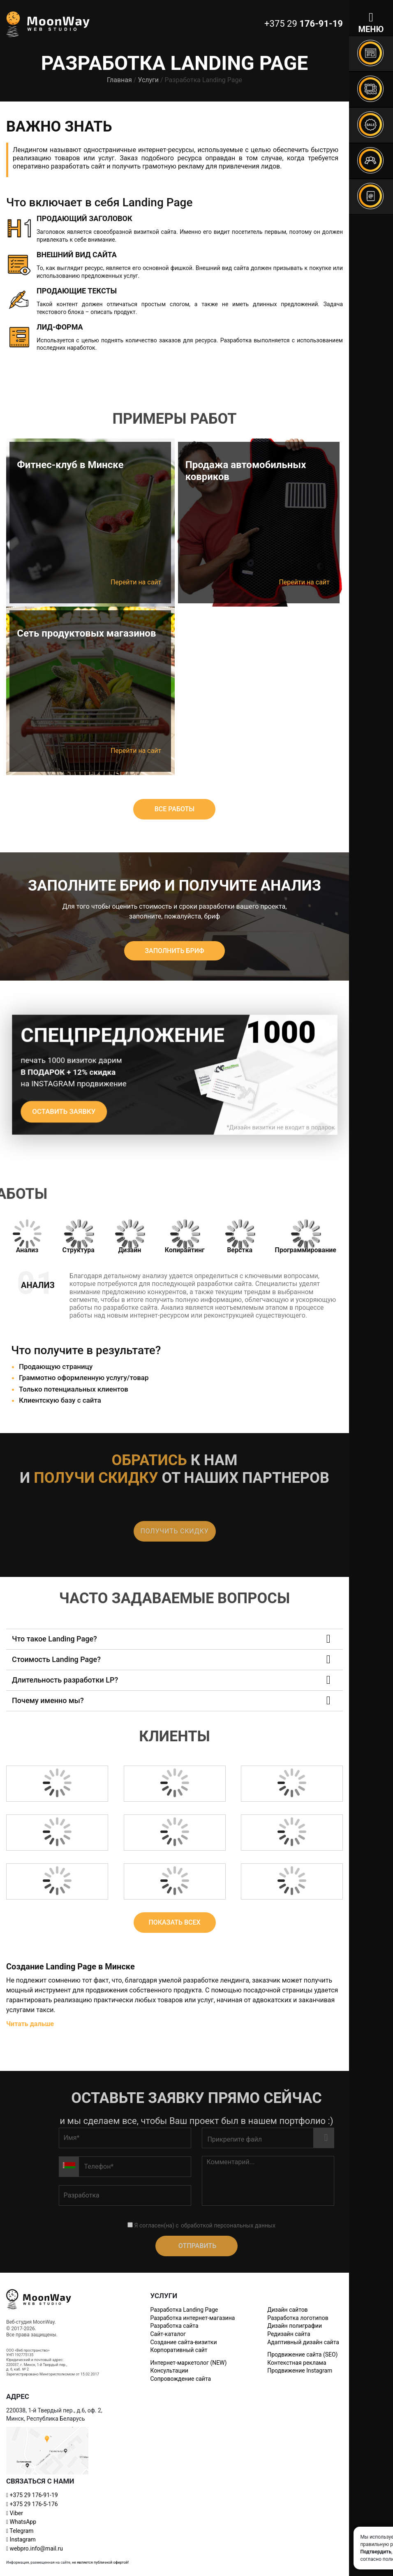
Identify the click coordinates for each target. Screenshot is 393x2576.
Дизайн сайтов (287, 2309)
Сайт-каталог (168, 2334)
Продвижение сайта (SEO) (302, 2354)
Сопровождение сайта (180, 2378)
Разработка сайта (174, 2325)
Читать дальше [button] (30, 2024)
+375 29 (32, 2495)
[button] (174, 1639)
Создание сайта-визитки (183, 2342)
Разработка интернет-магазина (192, 2318)
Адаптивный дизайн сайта (303, 2342)
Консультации (169, 2370)
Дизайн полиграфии (294, 2325)
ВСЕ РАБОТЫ (175, 809)
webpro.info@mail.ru (34, 2548)
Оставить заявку (69, 1110)
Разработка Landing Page (184, 2309)
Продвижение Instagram (299, 2370)
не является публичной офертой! (100, 2562)
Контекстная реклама (296, 2362)
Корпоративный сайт (178, 2350)
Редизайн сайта (288, 2334)
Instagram (21, 2539)
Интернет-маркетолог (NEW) (188, 2362)
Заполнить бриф (174, 951)
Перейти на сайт (136, 582)
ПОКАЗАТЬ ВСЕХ (174, 1922)
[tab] (27, 1236)
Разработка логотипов (297, 2318)
